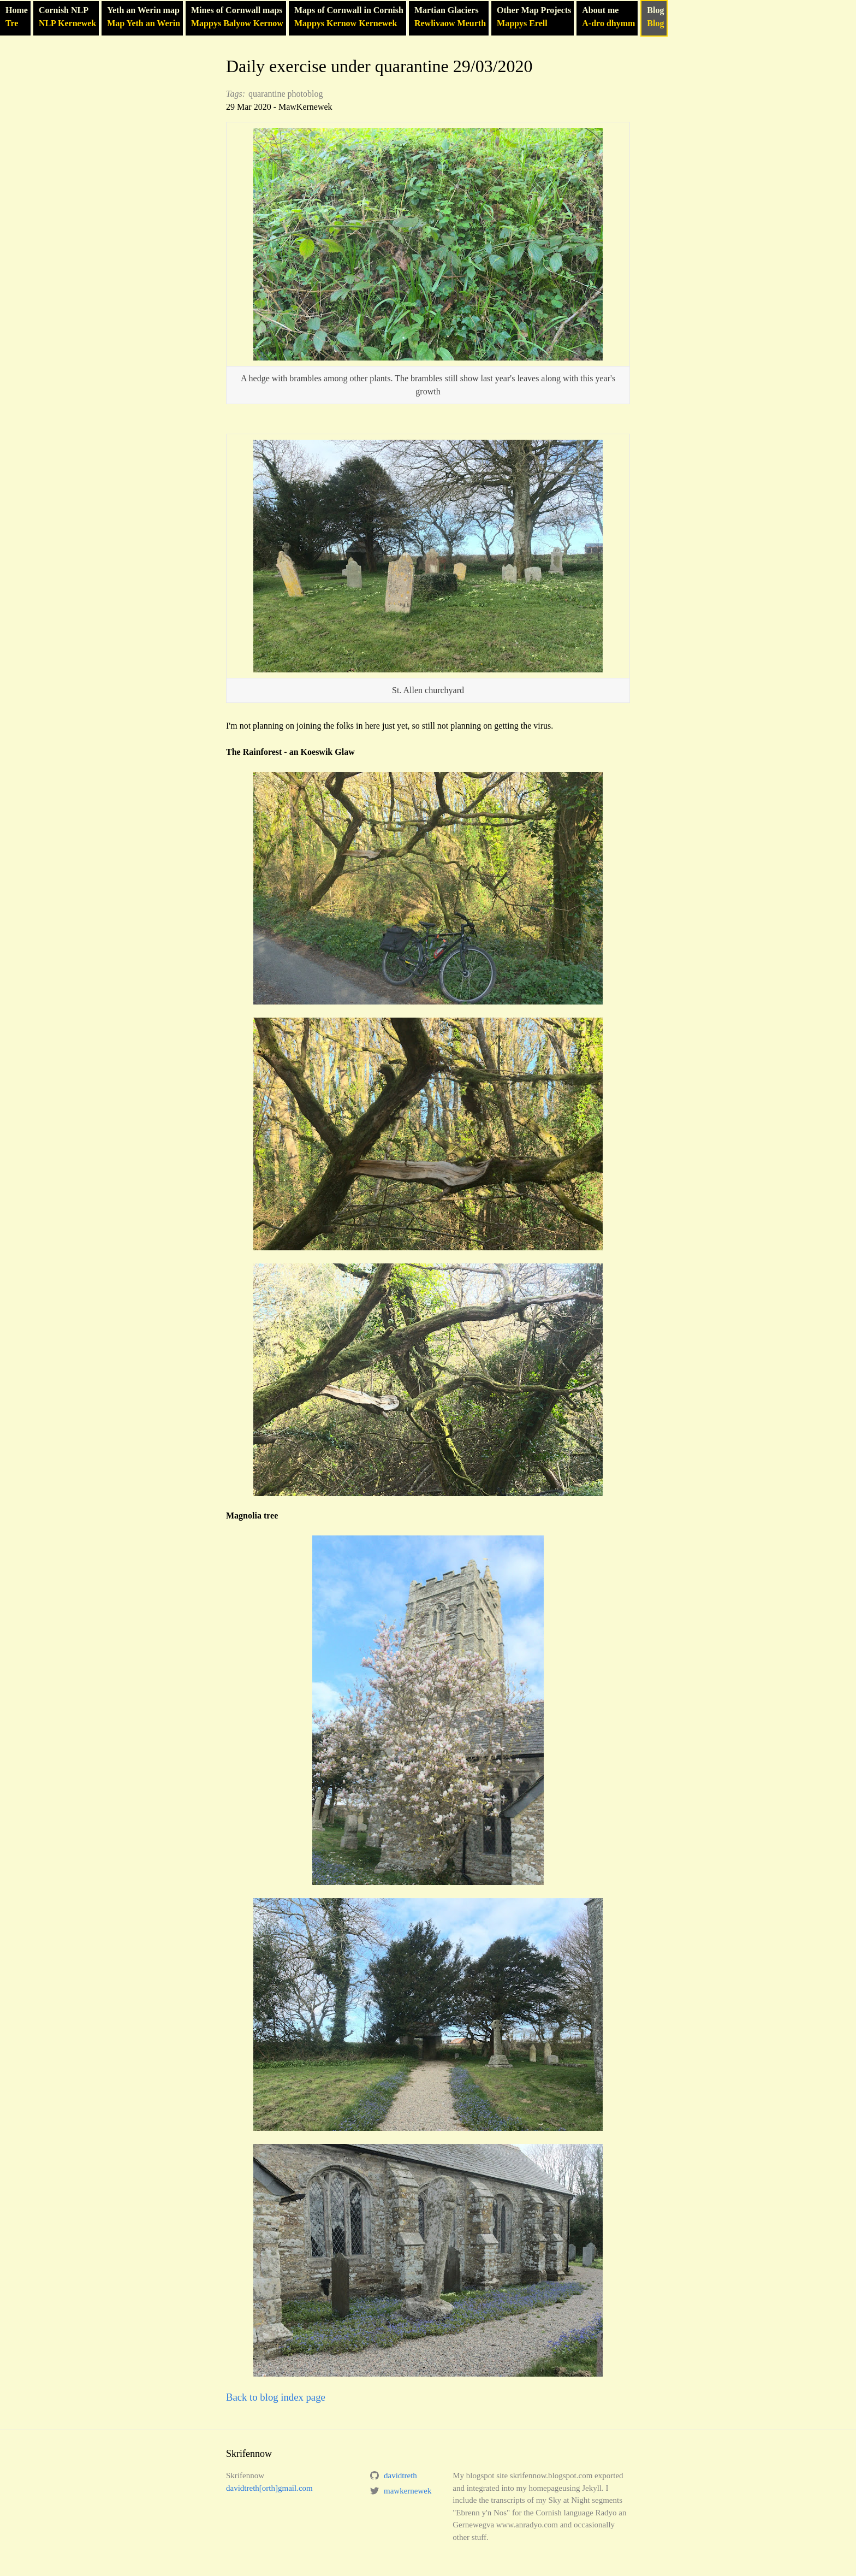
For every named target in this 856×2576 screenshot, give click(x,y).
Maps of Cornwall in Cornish (348, 17)
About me (608, 17)
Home (16, 17)
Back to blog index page (275, 2397)
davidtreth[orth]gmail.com (269, 2488)
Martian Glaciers (450, 17)
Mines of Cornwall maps (237, 17)
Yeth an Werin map (143, 17)
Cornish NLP (67, 17)
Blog (655, 17)
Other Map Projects (534, 17)
